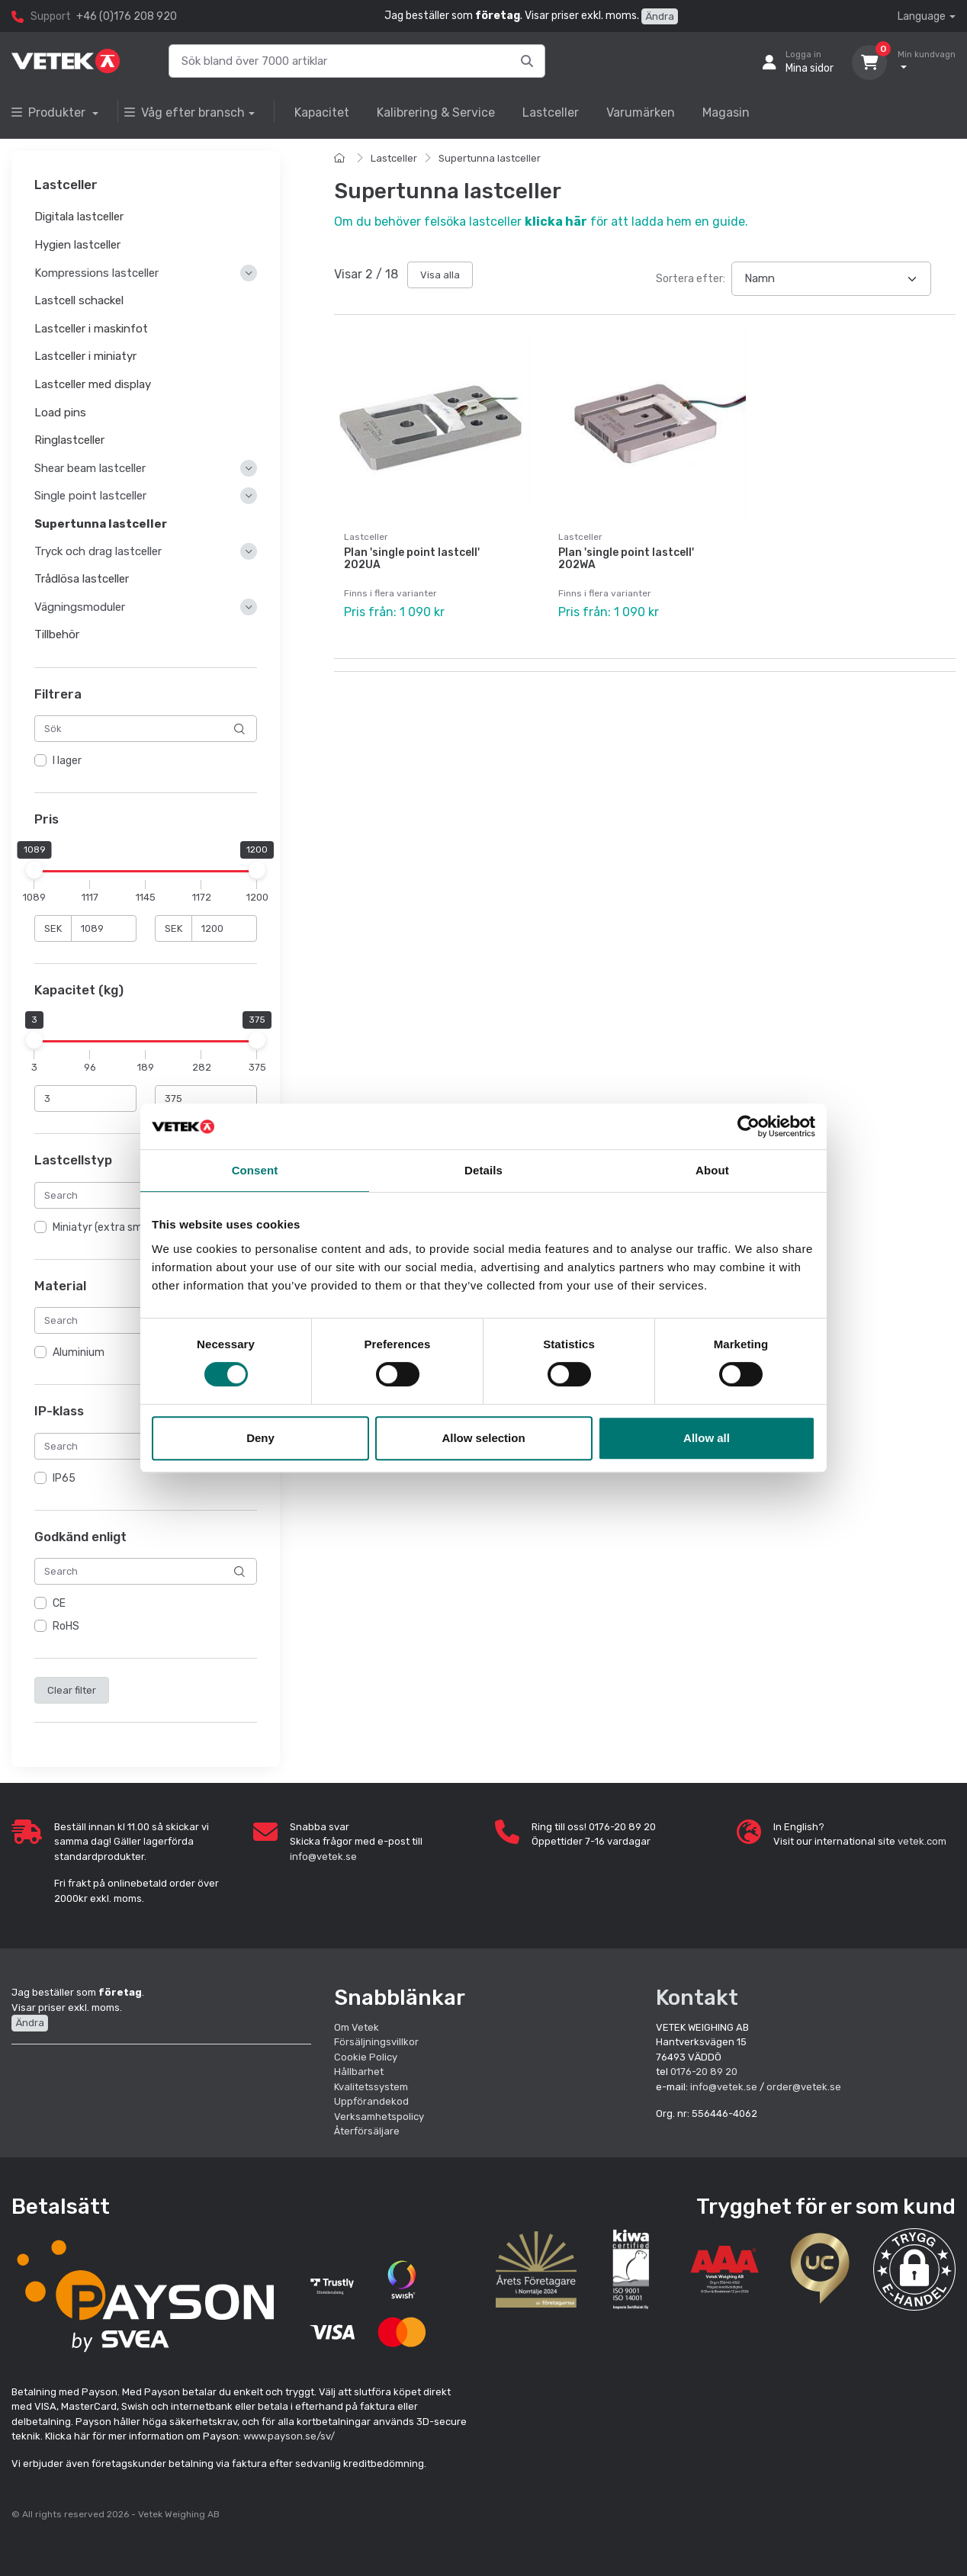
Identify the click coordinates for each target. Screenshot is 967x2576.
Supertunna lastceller (490, 158)
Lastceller (550, 112)
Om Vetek (356, 2027)
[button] (914, 2269)
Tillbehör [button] (56, 635)
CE (59, 1604)
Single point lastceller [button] (90, 496)
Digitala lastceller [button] (79, 217)
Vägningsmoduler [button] (79, 607)
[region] (145, 762)
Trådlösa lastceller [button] (81, 579)
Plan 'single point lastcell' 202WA (626, 559)
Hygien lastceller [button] (77, 245)
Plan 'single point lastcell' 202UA (412, 559)
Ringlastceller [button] (69, 441)
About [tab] (712, 1170)
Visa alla (440, 275)
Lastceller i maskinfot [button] (91, 329)
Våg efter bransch (184, 112)
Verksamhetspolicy (379, 2116)
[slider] (34, 870)
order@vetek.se (803, 2087)
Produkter (49, 112)
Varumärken (640, 112)
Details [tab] (483, 1170)
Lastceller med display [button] (92, 384)
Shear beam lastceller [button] (90, 468)
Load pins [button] (60, 412)
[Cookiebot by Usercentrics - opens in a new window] (748, 1126)
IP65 (64, 1478)
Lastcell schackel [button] (79, 300)
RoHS (66, 1626)
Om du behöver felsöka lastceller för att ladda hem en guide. (541, 221)
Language (922, 16)
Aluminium (78, 1353)
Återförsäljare (367, 2131)
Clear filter (71, 1690)
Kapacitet (321, 112)
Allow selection (483, 1437)
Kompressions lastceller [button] (96, 273)
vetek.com (922, 1841)
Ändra (659, 16)
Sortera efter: (690, 278)
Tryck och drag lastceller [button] (98, 552)
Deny (260, 1437)
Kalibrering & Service (436, 112)
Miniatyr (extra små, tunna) (119, 1227)
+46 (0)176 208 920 (126, 16)
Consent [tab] (255, 1170)
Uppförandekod (371, 2101)
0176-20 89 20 (703, 2071)
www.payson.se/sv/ (289, 2436)
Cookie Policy (365, 2057)
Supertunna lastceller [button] (100, 524)
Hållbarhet (359, 2071)
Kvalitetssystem (371, 2087)
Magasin (726, 112)
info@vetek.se (323, 1856)
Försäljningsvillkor (376, 2042)
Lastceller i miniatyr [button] (85, 357)
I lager (67, 761)
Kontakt (697, 1997)
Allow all (706, 1437)
